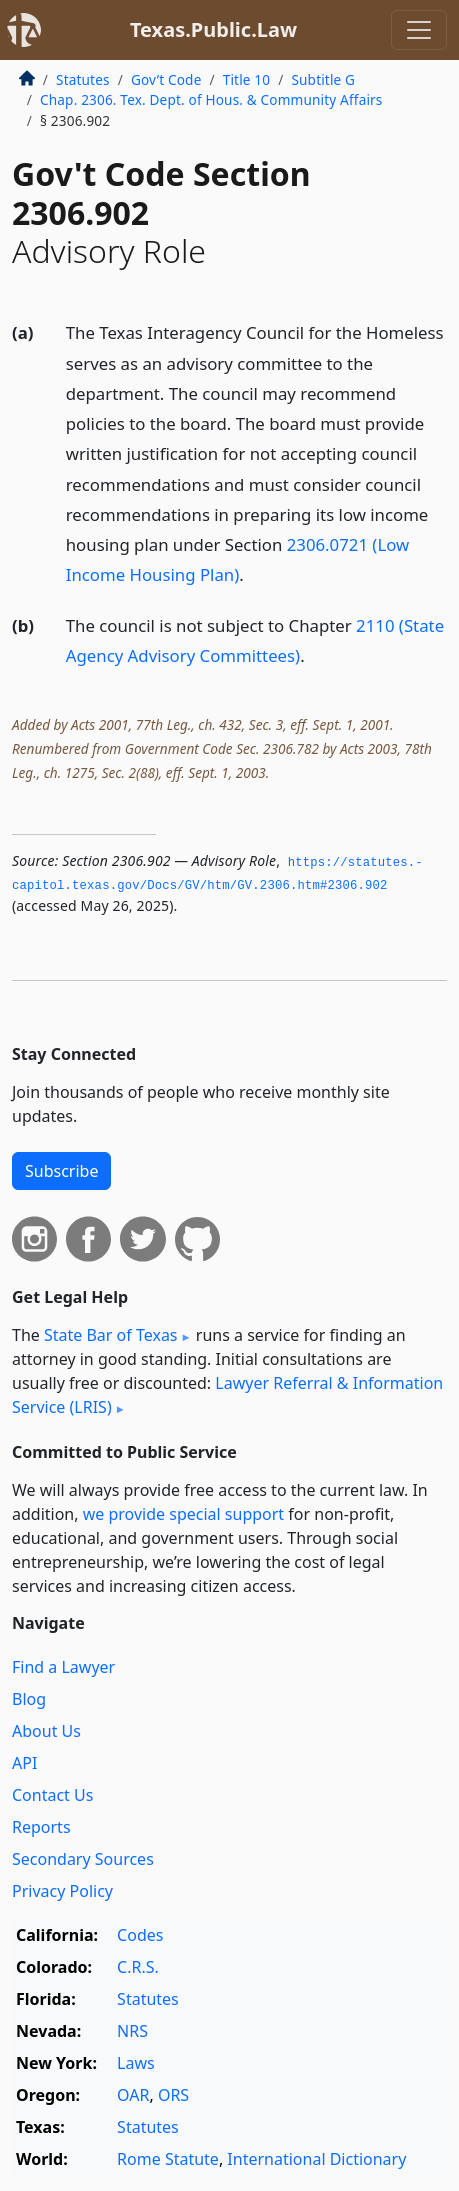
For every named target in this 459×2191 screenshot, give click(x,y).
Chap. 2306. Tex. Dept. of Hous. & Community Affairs (211, 99)
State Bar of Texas (111, 1335)
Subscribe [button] (61, 1171)
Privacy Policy (62, 1891)
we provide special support (183, 1514)
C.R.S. (138, 1967)
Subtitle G (323, 79)
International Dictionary (316, 2159)
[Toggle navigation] (419, 30)
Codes (140, 1935)
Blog (29, 1699)
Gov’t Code (166, 79)
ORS (173, 2095)
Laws (136, 2063)
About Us (46, 1731)
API (24, 1763)
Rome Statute (168, 2159)
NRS (132, 2031)
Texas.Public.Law (213, 29)
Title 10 (247, 79)
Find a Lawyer (63, 1667)
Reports (41, 1827)
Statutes (83, 79)
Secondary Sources (83, 1859)
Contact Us (52, 1795)
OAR (133, 2095)
